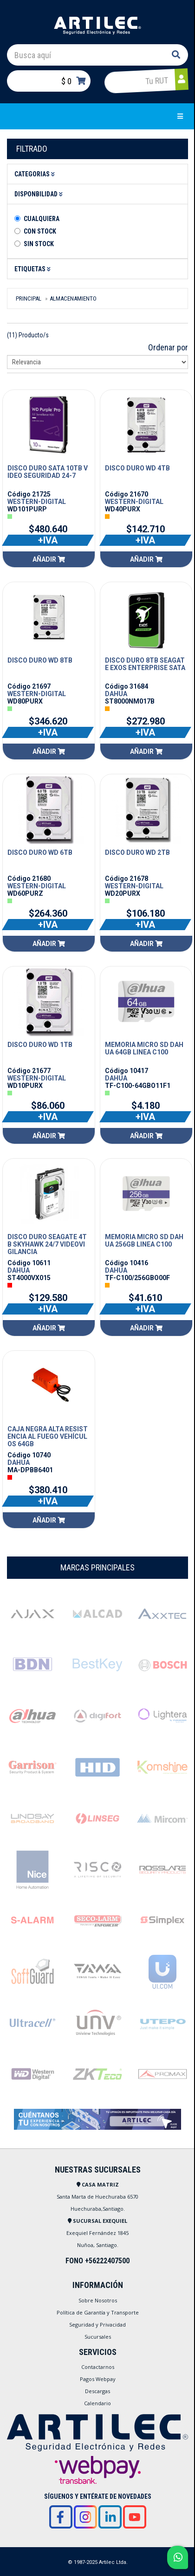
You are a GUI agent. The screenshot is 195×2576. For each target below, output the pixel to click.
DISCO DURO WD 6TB (39, 852)
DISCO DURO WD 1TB (39, 1044)
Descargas (97, 2391)
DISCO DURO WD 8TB (39, 660)
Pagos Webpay (98, 2378)
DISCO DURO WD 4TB (137, 468)
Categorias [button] (36, 174)
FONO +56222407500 (97, 2260)
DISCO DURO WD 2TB (137, 852)
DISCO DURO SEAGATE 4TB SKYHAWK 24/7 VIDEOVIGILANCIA (47, 1244)
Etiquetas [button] (33, 269)
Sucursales (97, 2336)
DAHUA (116, 694)
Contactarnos (97, 2366)
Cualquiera (41, 218)
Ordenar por (168, 347)
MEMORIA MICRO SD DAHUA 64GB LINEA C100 (144, 1048)
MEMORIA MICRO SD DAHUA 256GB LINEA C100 (144, 1240)
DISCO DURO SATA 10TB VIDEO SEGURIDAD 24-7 (47, 471)
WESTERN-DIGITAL (36, 501)
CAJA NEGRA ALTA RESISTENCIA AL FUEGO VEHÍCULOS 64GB (47, 1436)
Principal (28, 298)
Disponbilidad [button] (39, 194)
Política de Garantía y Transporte (98, 2312)
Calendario (97, 2403)
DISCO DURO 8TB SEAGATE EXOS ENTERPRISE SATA (145, 664)
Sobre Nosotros (97, 2300)
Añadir (48, 559)
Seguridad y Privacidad (97, 2324)
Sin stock (39, 244)
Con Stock (40, 231)
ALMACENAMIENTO (73, 298)
